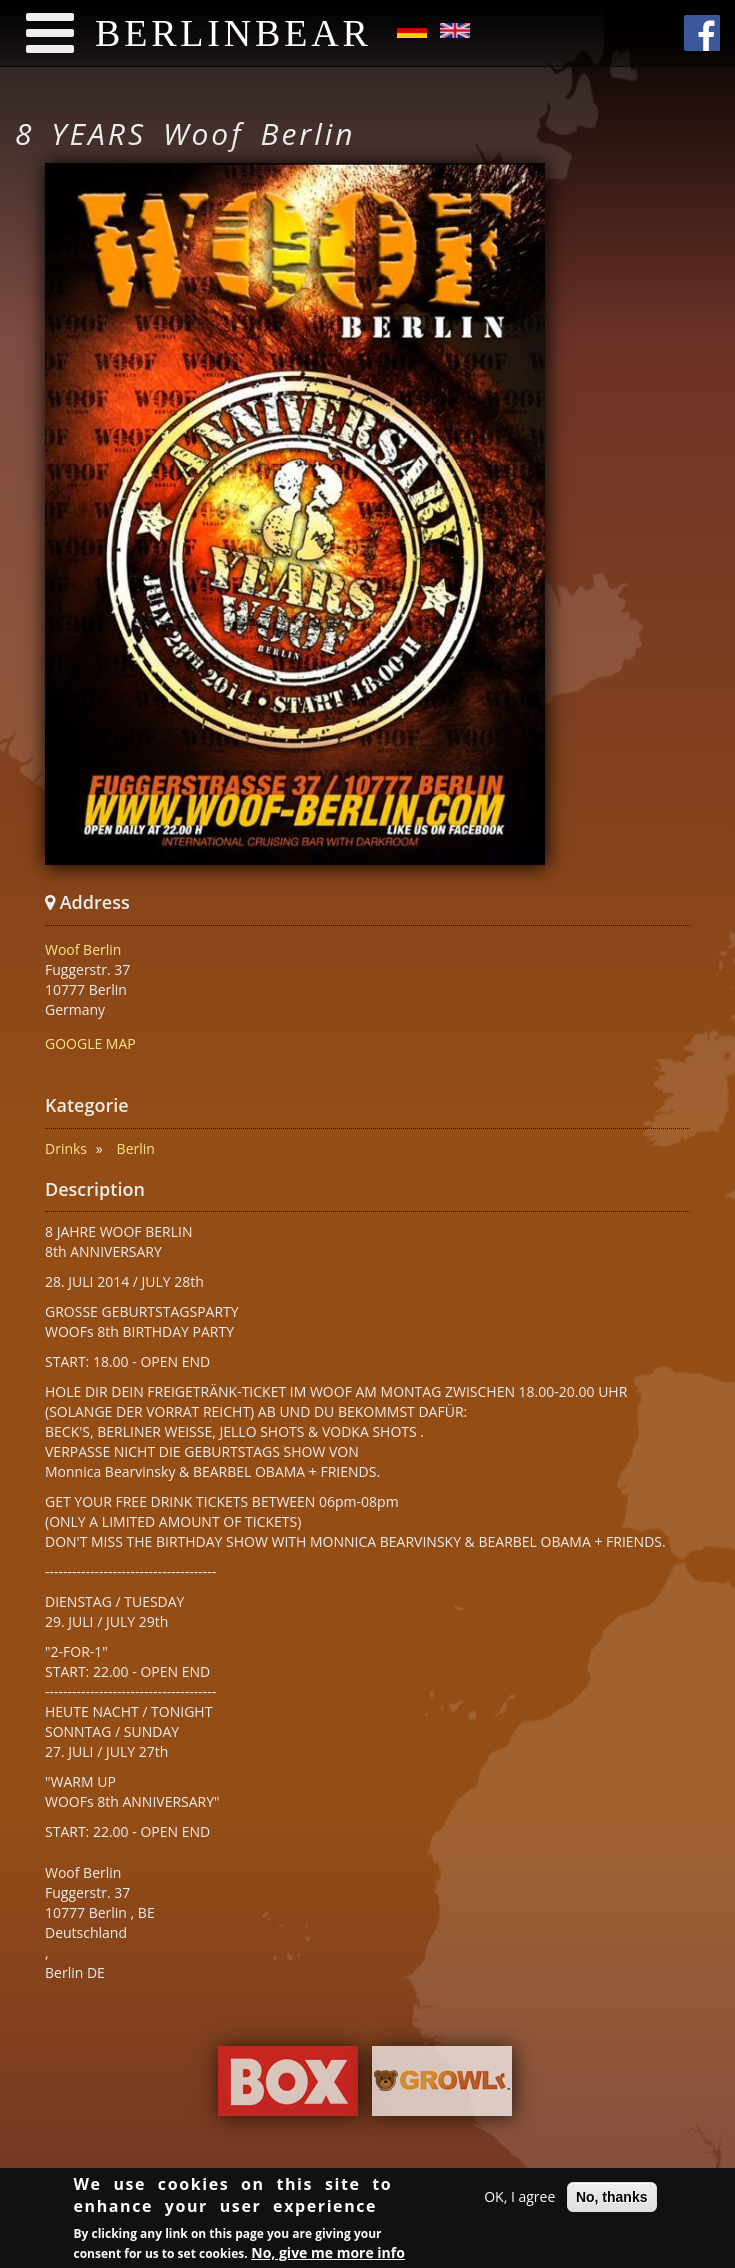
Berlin (136, 1148)
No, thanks (612, 2200)
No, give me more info (328, 2254)
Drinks (66, 1148)
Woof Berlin (83, 949)
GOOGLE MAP (90, 1043)
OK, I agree (519, 2199)
